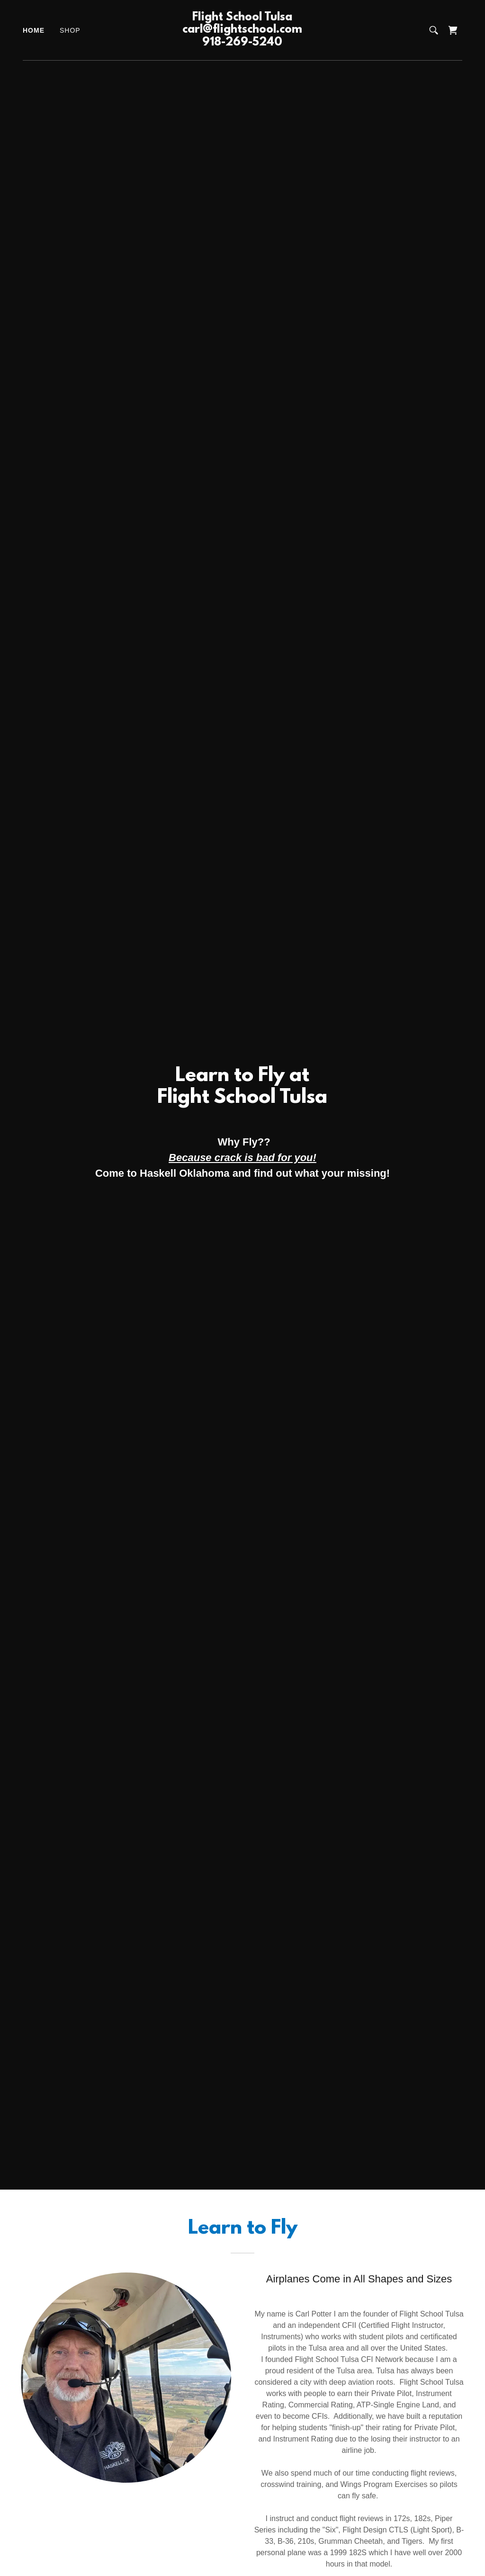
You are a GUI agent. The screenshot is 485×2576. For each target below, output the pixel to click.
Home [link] (34, 30)
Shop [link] (70, 30)
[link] (242, 43)
